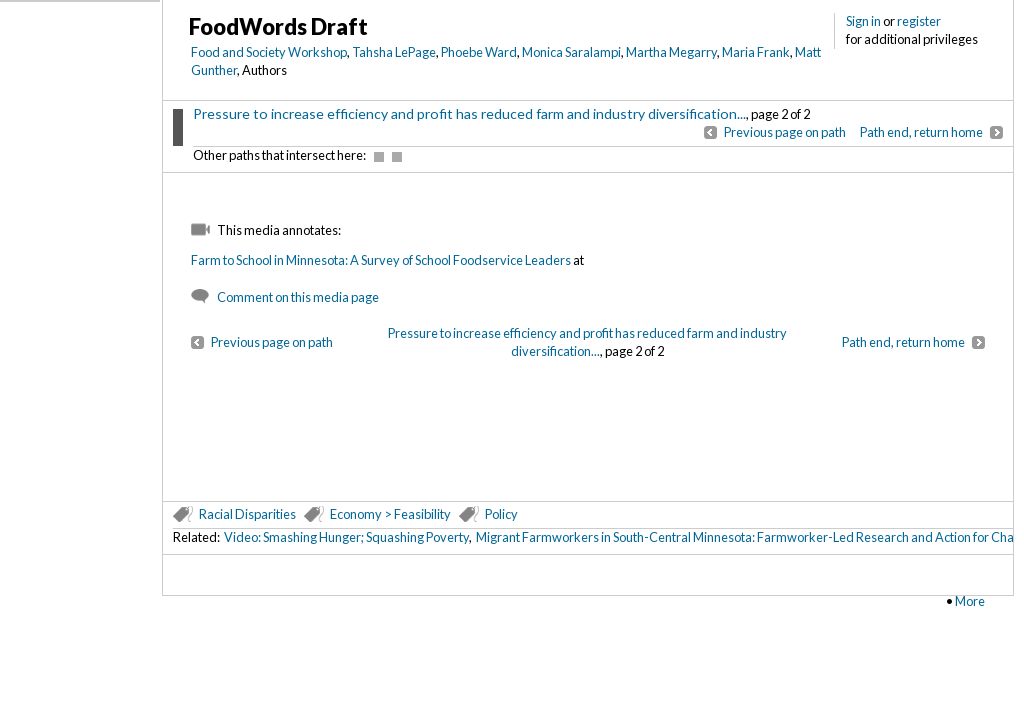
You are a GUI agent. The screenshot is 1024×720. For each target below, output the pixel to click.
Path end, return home (921, 132)
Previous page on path (785, 132)
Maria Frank (756, 52)
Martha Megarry (671, 52)
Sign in (863, 21)
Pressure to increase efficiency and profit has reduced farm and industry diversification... (469, 113)
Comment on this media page (298, 297)
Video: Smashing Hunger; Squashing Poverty (346, 537)
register (919, 21)
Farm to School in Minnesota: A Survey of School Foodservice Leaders (381, 260)
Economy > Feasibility (390, 514)
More (970, 601)
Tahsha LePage (394, 52)
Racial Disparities (247, 514)
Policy (501, 514)
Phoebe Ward (479, 52)
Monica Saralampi (571, 52)
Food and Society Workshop (269, 52)
